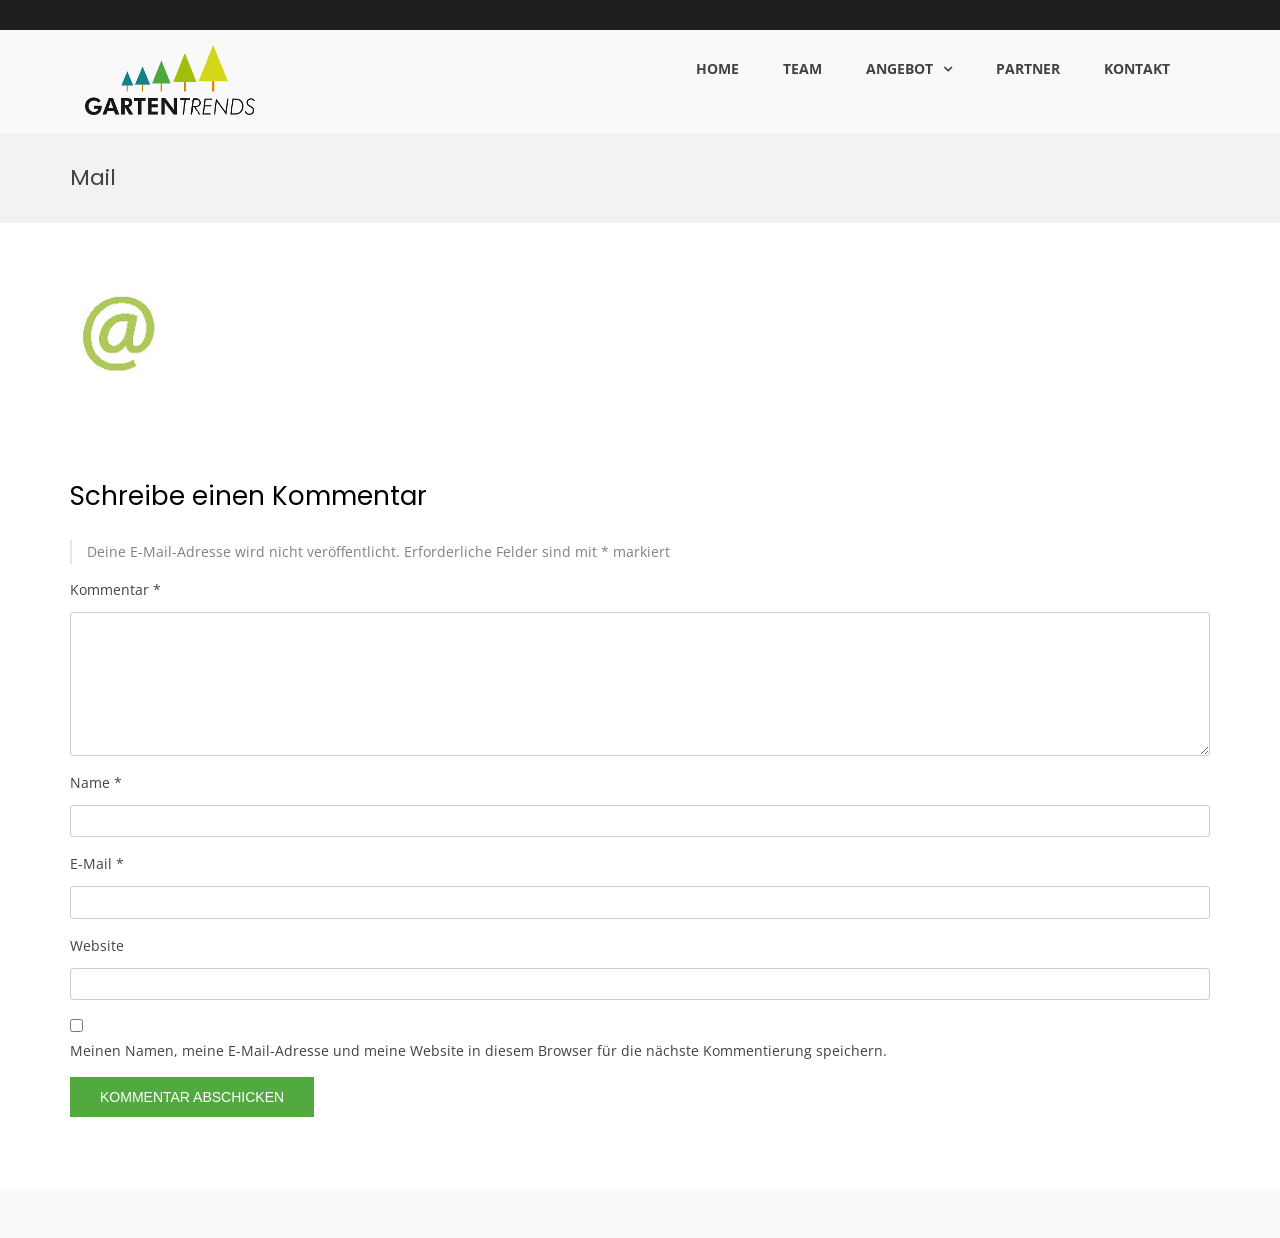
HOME (717, 68)
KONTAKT (1137, 68)
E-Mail (97, 729)
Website (97, 810)
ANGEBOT (899, 68)
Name (96, 648)
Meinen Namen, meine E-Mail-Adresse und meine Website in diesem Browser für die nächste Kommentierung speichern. (478, 915)
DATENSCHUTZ (1015, 1215)
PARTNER (1028, 68)
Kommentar (115, 454)
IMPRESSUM (1107, 1215)
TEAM (802, 68)
